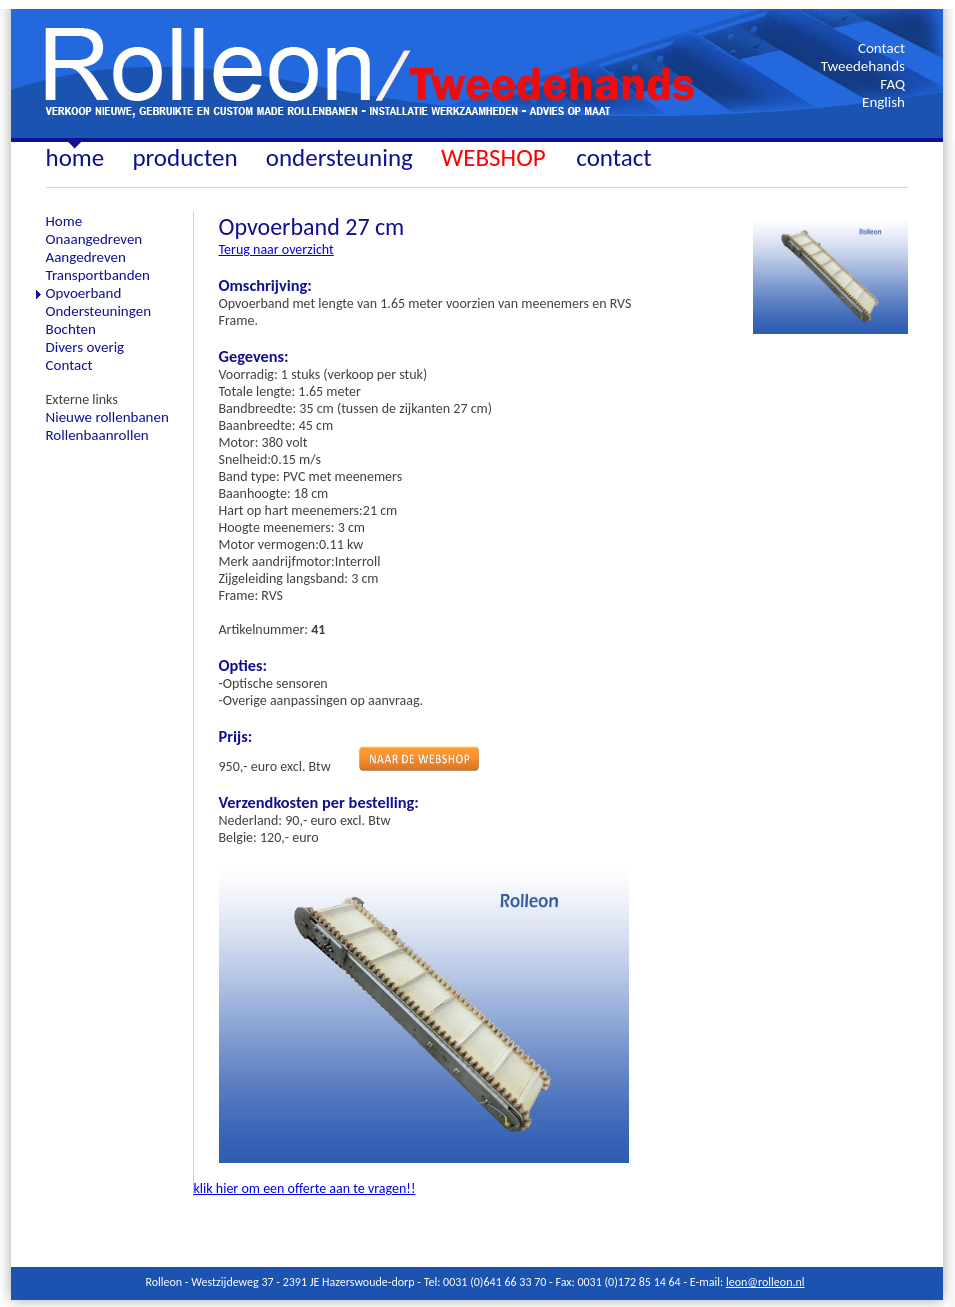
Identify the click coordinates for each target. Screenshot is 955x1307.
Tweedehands (863, 66)
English (883, 102)
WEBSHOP (496, 157)
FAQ (892, 84)
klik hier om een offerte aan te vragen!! (305, 1188)
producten (184, 157)
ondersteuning (339, 157)
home (75, 157)
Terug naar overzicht (276, 249)
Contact (881, 48)
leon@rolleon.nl (765, 1282)
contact (613, 157)
